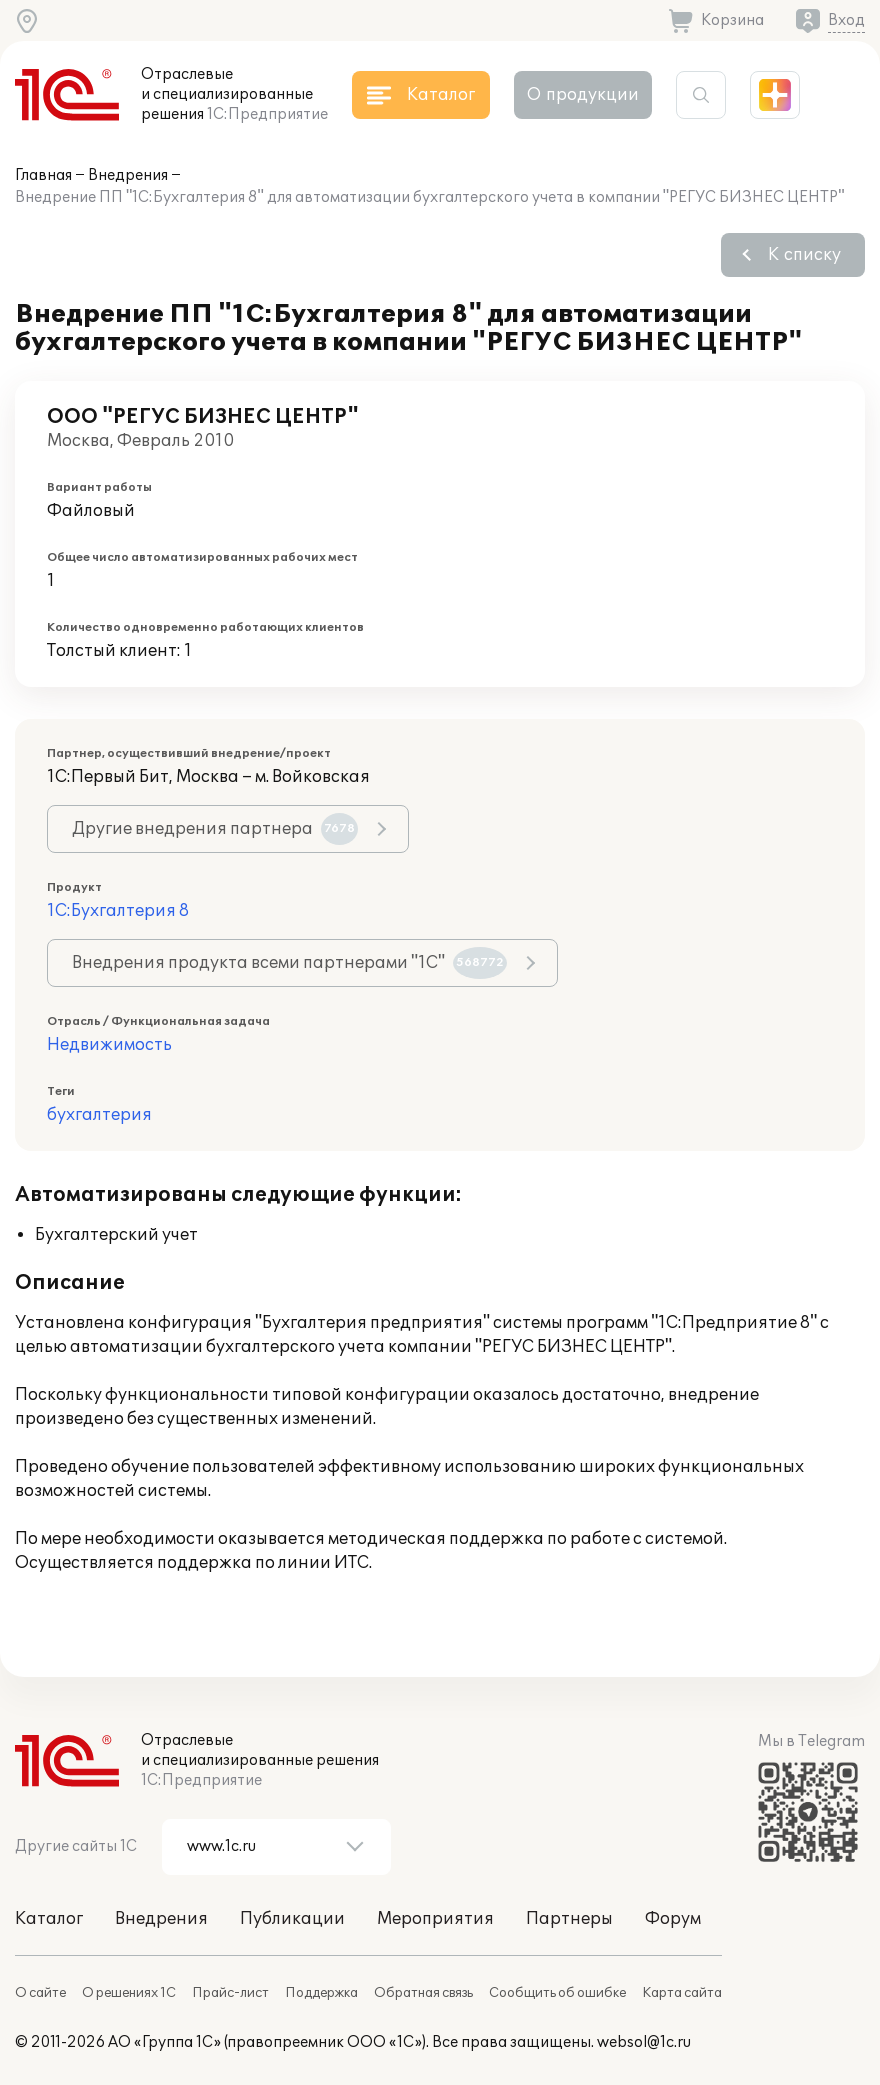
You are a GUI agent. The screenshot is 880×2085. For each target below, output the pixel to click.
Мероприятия (435, 1919)
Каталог (49, 1919)
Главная (43, 175)
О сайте (40, 1993)
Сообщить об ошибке (557, 1993)
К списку (804, 255)
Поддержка (321, 1993)
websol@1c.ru (644, 2042)
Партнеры (569, 1919)
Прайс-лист (230, 1993)
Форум (673, 1919)
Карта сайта (682, 1993)
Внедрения (128, 175)
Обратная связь (423, 1993)
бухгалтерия (99, 1115)
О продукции (583, 95)
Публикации (292, 1919)
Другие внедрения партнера (215, 829)
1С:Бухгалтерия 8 (118, 911)
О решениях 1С (129, 1993)
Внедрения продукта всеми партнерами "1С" (289, 963)
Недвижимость (109, 1045)
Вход (846, 20)
